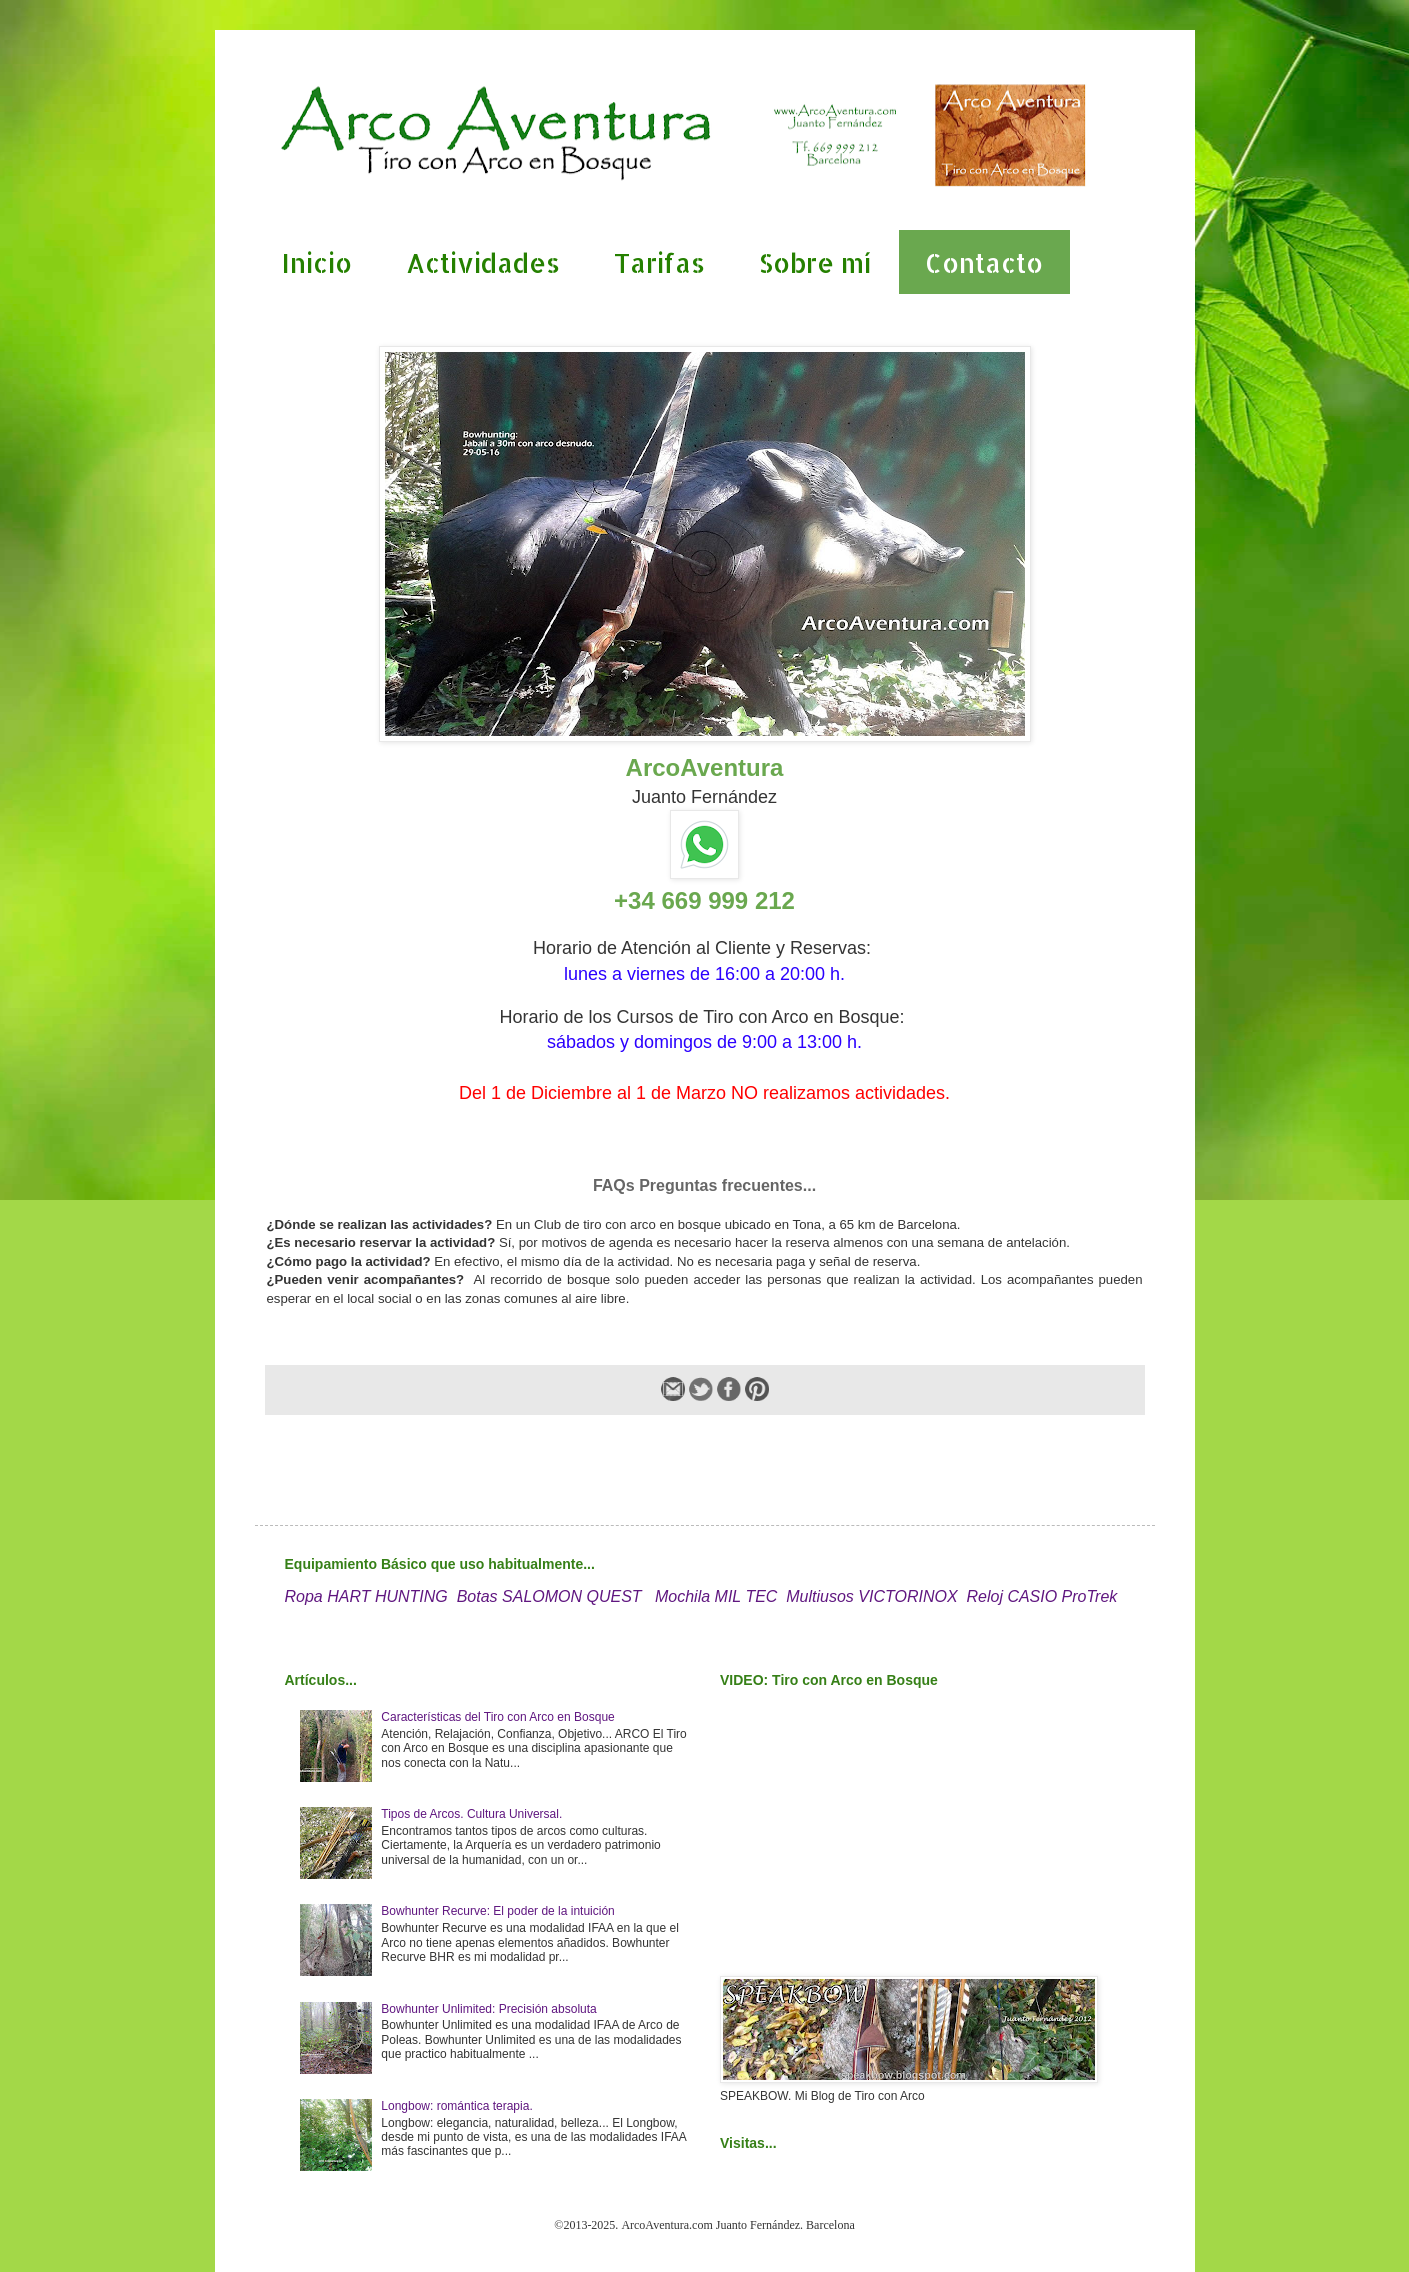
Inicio (317, 262)
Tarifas (659, 262)
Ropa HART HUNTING (366, 1596)
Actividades (483, 262)
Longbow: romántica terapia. (456, 2106)
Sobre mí (815, 262)
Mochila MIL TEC (716, 1596)
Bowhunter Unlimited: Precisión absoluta (488, 2009)
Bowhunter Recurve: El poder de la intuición (497, 1911)
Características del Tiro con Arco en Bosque (497, 1717)
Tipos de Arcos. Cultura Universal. (471, 1814)
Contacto (984, 262)
